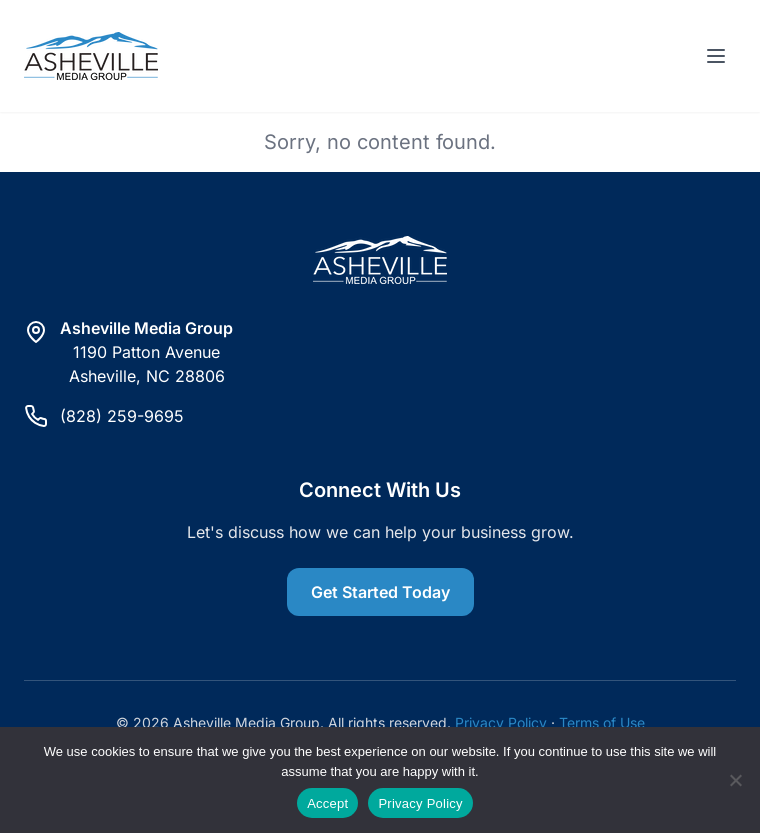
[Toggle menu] (716, 56)
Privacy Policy (501, 722)
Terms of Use (602, 722)
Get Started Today (380, 592)
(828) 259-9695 (122, 416)
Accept (327, 803)
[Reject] (735, 780)
